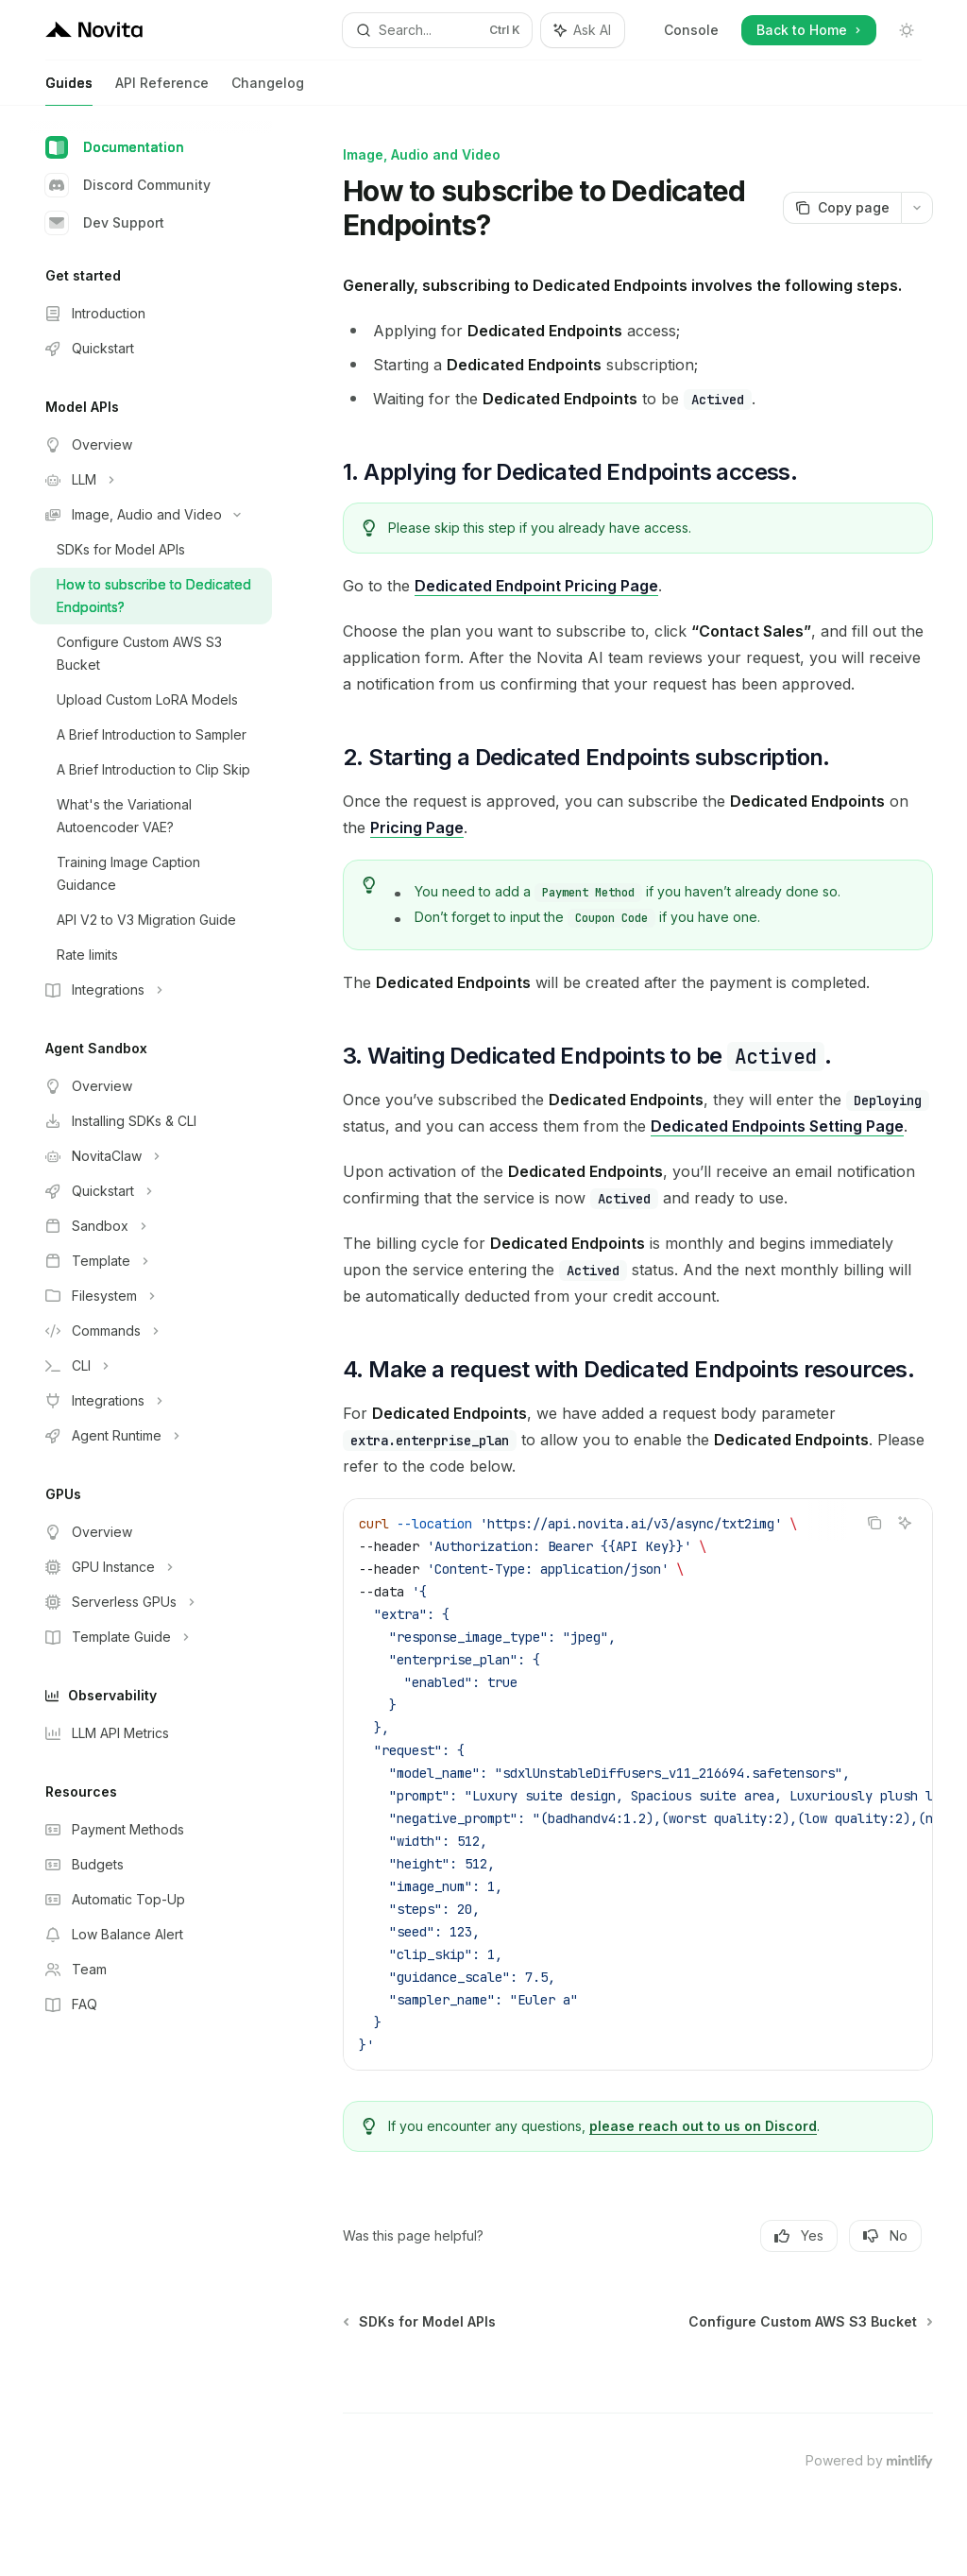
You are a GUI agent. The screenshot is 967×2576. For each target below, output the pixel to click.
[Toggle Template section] (151, 1261)
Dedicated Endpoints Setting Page (777, 1126)
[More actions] (917, 208)
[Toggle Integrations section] (151, 990)
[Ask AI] (904, 1522)
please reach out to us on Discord (703, 2126)
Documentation (114, 147)
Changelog (267, 90)
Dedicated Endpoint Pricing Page (536, 585)
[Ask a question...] (638, 2361)
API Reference (162, 90)
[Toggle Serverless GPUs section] (151, 1602)
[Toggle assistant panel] (582, 30)
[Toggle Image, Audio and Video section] (151, 515)
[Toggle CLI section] (151, 1366)
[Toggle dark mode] (906, 30)
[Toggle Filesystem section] (151, 1296)
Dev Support (104, 223)
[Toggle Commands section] (151, 1331)
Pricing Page (417, 827)
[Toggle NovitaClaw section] (151, 1156)
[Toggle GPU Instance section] (151, 1567)
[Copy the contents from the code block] (874, 1522)
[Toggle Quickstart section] (151, 1191)
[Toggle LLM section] (151, 480)
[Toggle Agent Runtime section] (151, 1436)
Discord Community (128, 185)
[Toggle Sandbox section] (151, 1226)
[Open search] (438, 30)
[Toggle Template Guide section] (151, 1637)
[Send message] (911, 2371)
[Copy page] (842, 208)
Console (691, 30)
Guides (69, 90)
